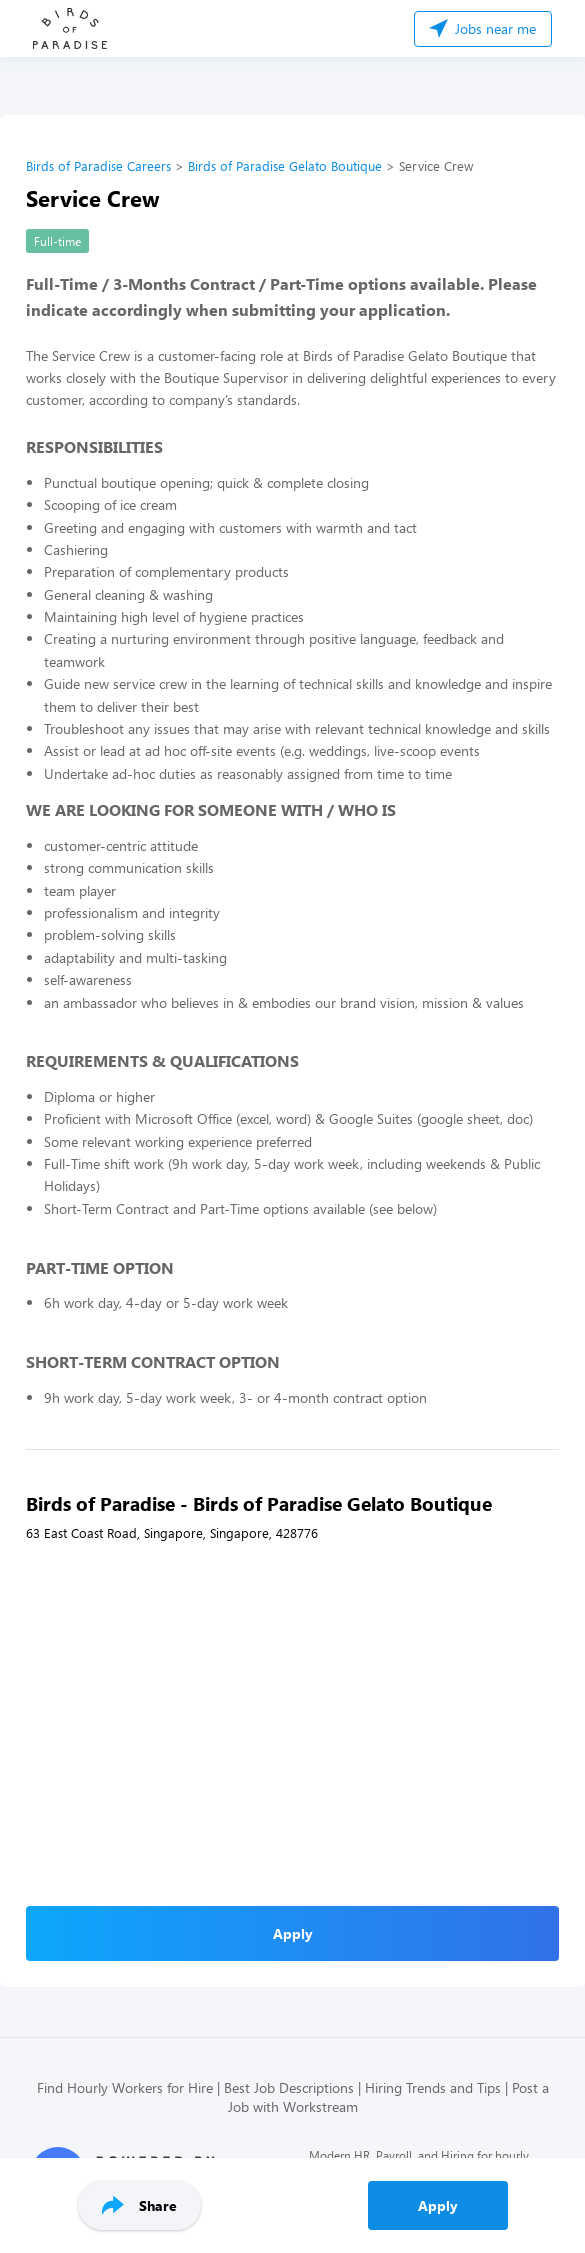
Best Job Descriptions (289, 2087)
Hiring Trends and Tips (433, 2087)
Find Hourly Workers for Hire (125, 2087)
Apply (438, 2205)
